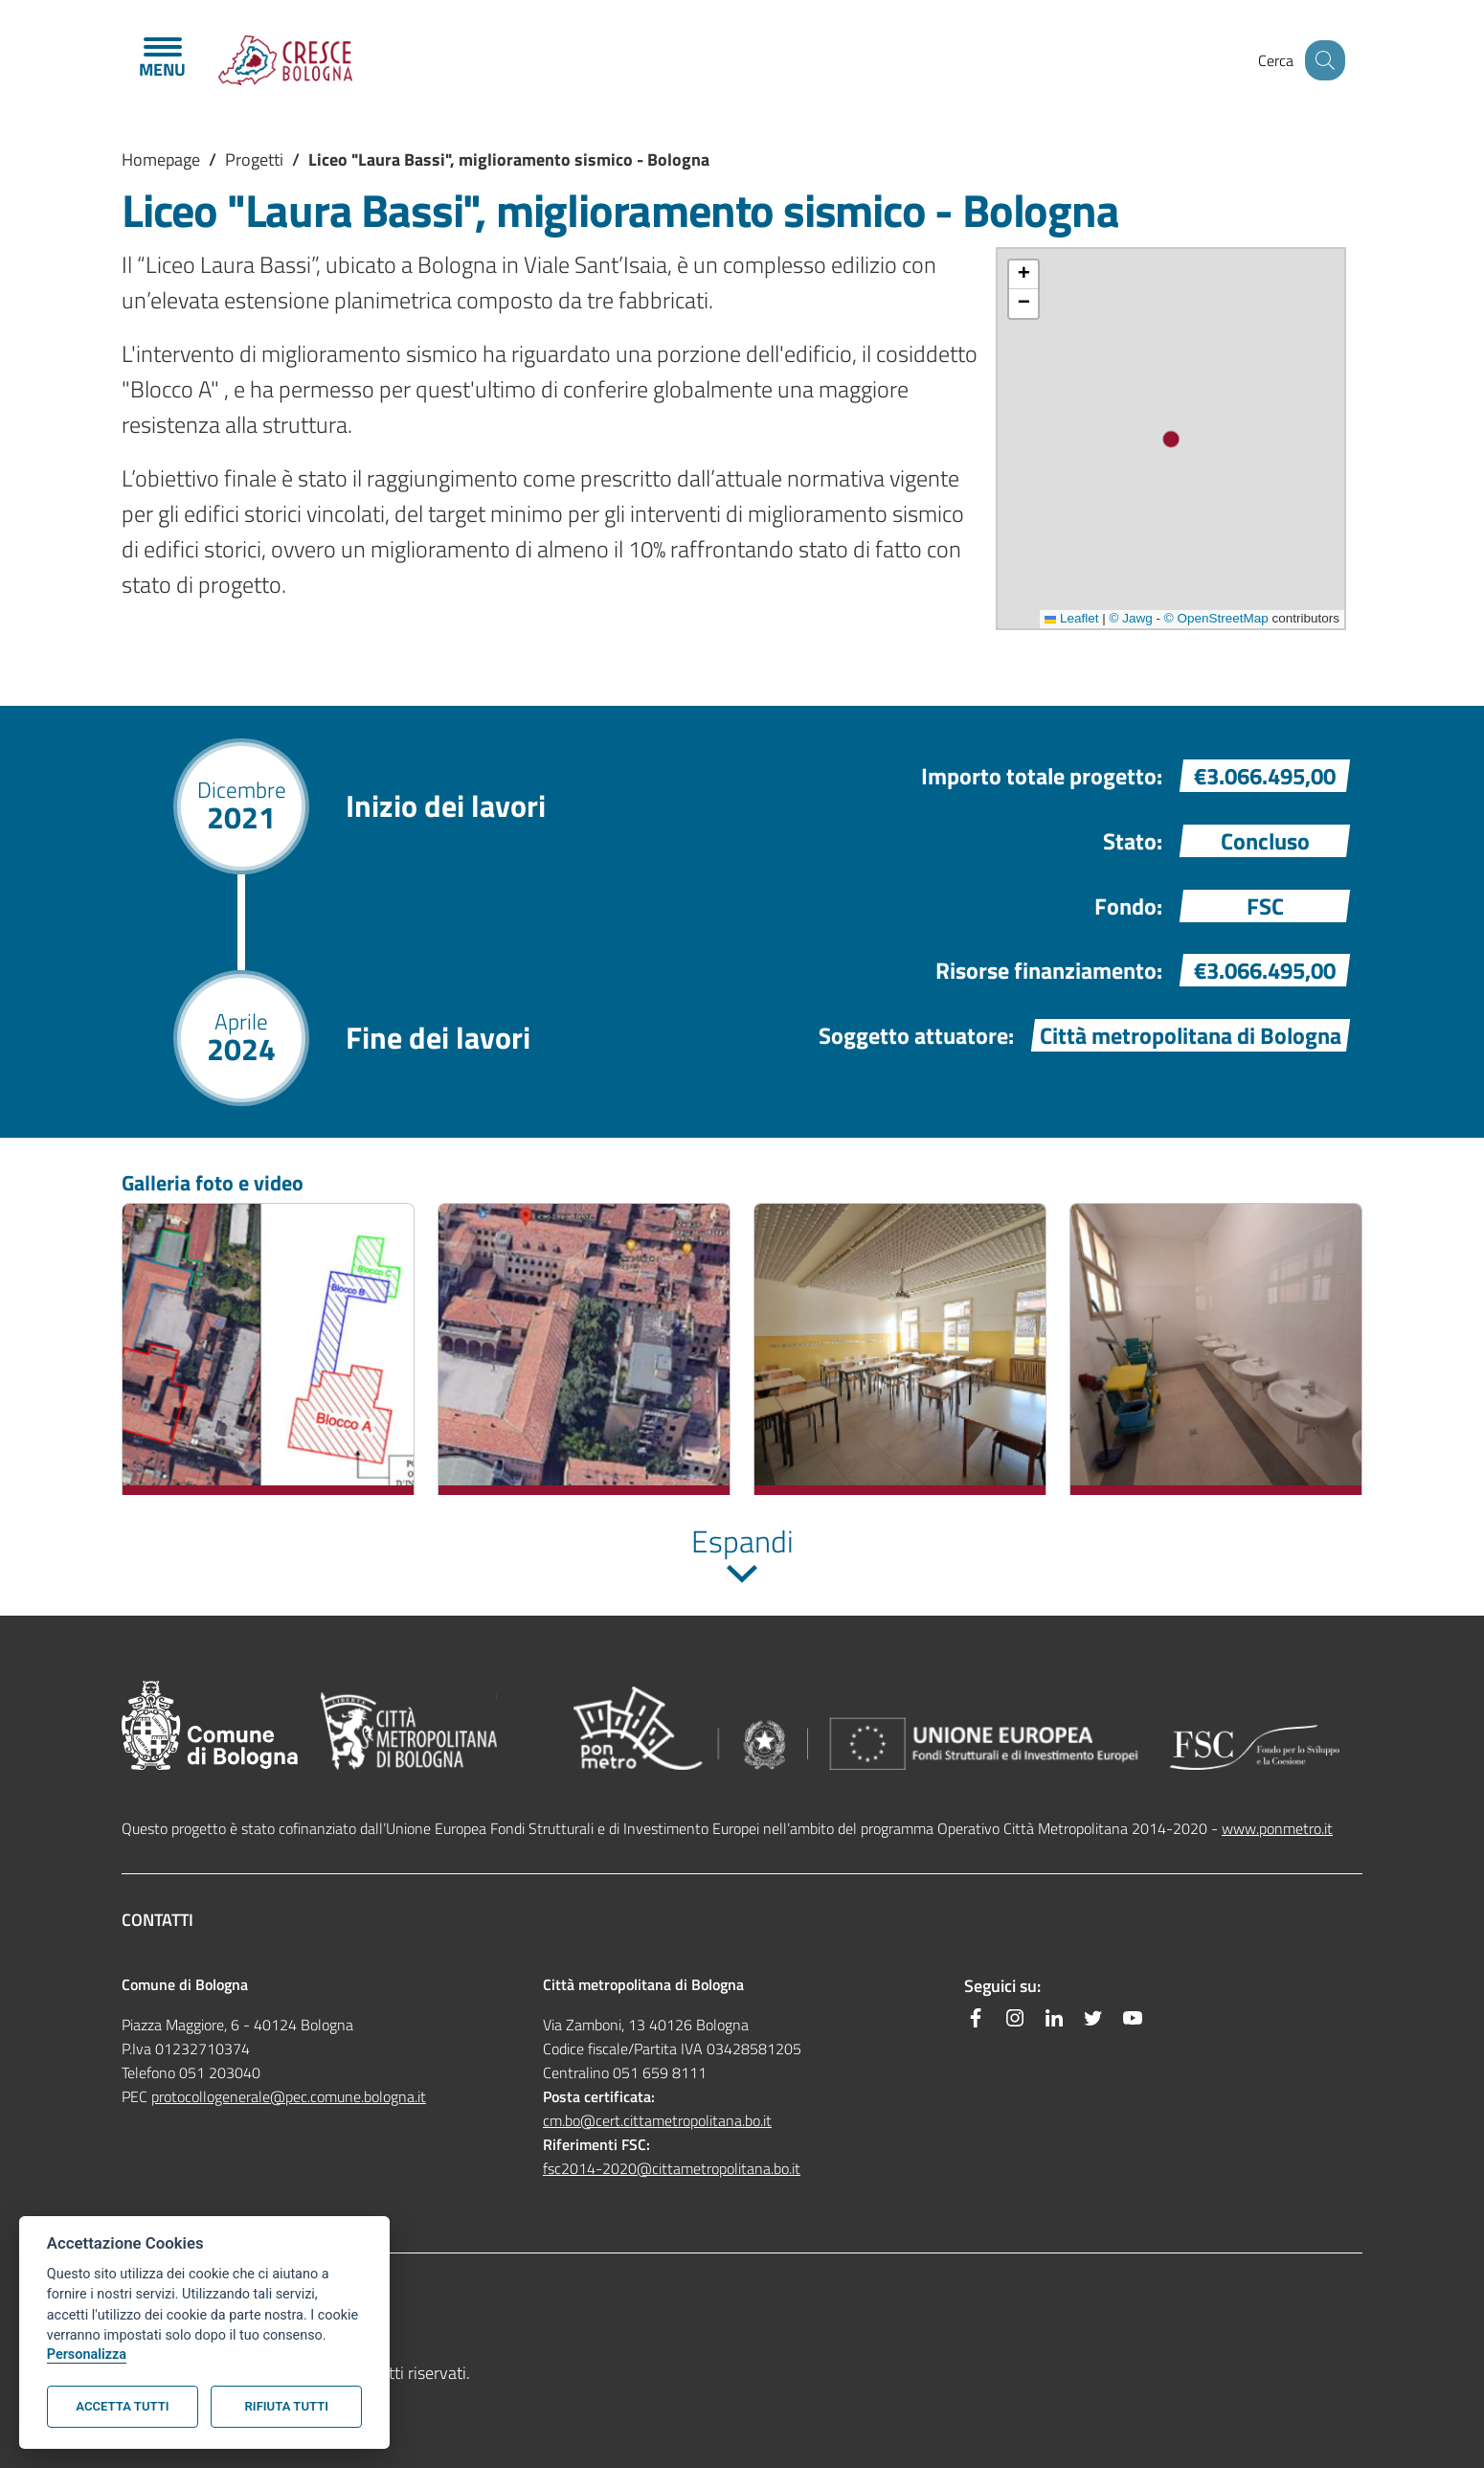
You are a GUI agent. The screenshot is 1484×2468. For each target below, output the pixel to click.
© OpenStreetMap (1216, 618)
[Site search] (1322, 60)
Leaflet (1071, 618)
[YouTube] (1132, 2017)
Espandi (742, 1541)
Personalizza (86, 2354)
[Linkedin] (1054, 2017)
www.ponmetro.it (1277, 1828)
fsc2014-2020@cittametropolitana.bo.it (671, 2168)
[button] (1023, 274)
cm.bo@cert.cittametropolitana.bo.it (657, 2120)
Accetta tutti (122, 2406)
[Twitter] (1093, 2017)
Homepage (161, 159)
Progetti (254, 159)
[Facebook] (975, 2017)
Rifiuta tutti (286, 2406)
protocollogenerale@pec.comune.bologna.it (288, 2096)
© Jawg (1131, 618)
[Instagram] (1014, 2017)
